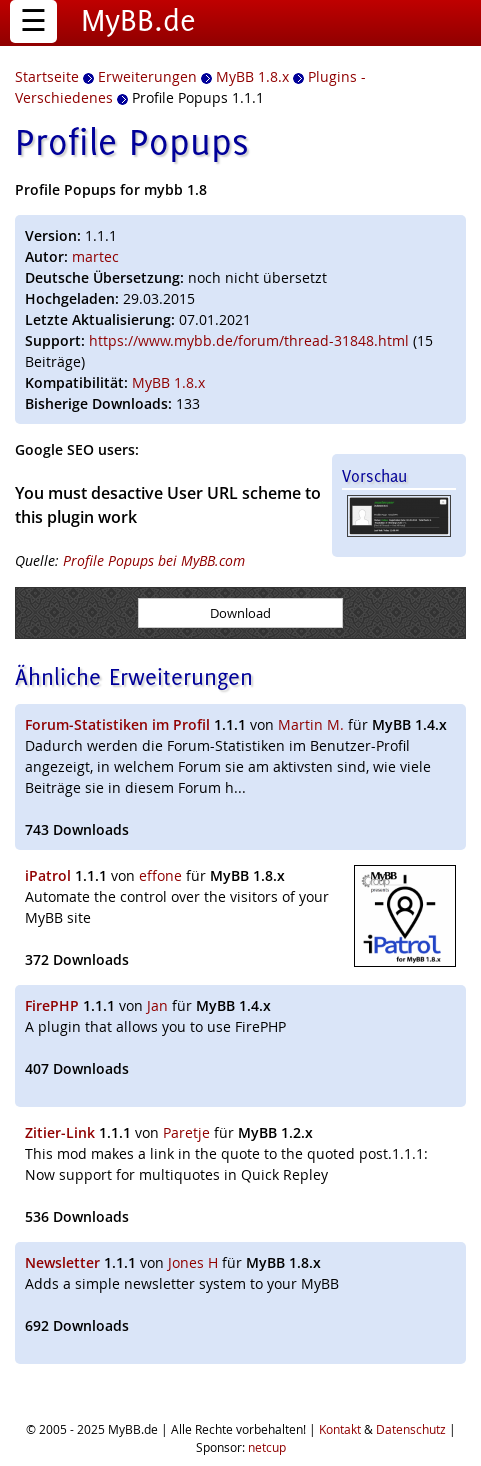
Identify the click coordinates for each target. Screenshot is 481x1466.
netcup (267, 1447)
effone (160, 875)
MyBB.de (138, 20)
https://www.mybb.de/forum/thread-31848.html (249, 340)
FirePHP (52, 1005)
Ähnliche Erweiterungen (134, 676)
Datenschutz (411, 1429)
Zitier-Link (60, 1132)
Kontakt (340, 1429)
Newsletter (62, 1262)
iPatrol (48, 875)
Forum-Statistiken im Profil (117, 724)
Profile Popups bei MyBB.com (154, 560)
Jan (157, 1005)
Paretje (186, 1132)
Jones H (193, 1262)
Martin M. (311, 724)
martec (95, 256)
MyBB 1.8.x (168, 382)
